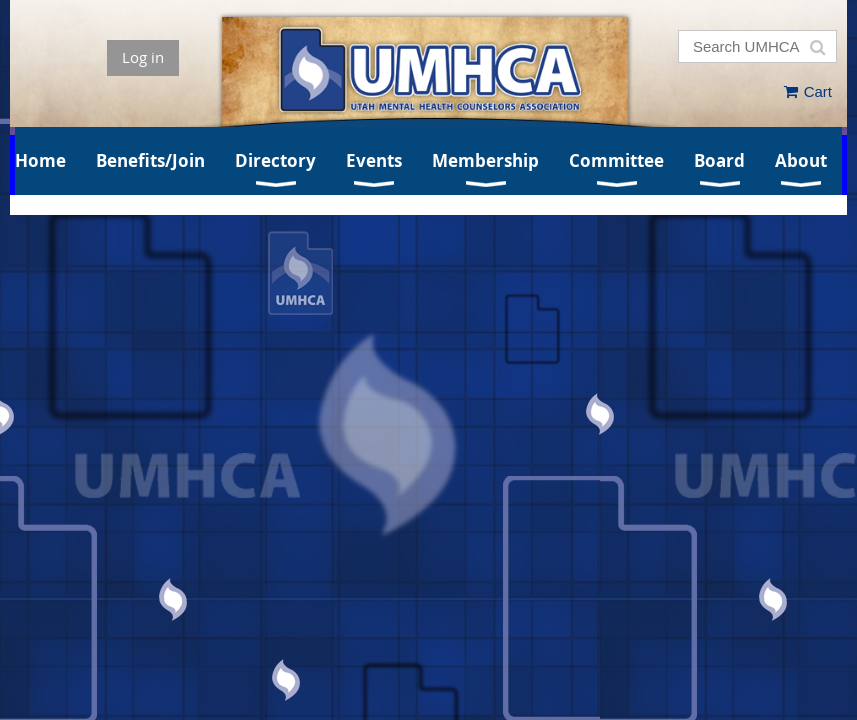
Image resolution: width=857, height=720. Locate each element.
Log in (143, 57)
